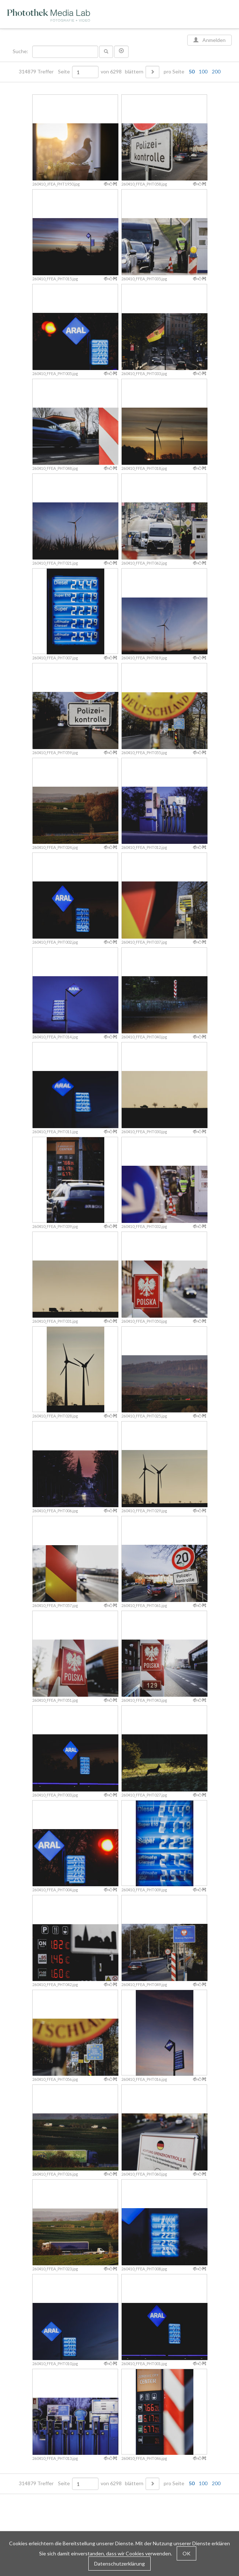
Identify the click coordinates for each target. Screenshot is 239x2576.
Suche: (21, 51)
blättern (134, 71)
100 (203, 71)
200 (216, 71)
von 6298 (111, 71)
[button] (121, 52)
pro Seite (190, 71)
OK (186, 2553)
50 (191, 71)
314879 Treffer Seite (45, 71)
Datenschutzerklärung (119, 2563)
